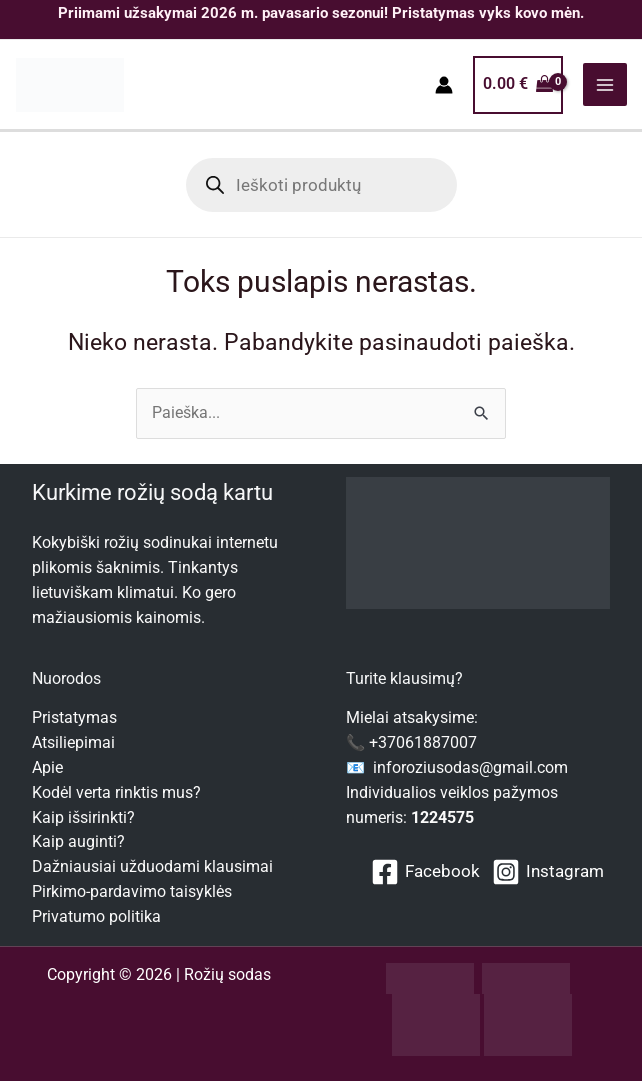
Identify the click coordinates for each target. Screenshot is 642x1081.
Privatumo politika (96, 917)
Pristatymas (74, 718)
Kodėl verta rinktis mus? (116, 793)
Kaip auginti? (78, 842)
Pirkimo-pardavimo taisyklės (132, 892)
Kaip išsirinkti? (83, 818)
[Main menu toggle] (604, 85)
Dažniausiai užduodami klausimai (152, 867)
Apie (47, 768)
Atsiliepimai (73, 743)
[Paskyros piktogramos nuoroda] (444, 86)
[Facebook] (425, 872)
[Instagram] (548, 872)
